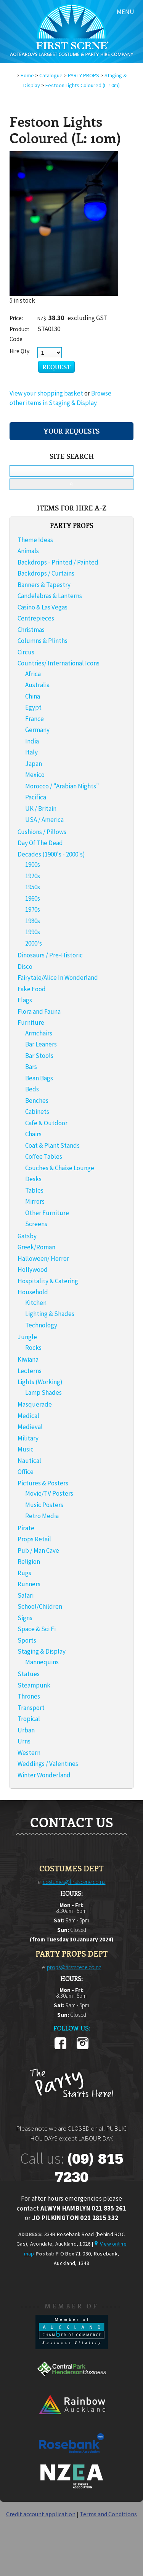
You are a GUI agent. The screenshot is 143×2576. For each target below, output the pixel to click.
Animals (28, 551)
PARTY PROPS (83, 75)
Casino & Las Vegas (42, 607)
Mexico (35, 774)
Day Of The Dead (40, 843)
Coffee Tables (43, 1156)
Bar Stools (39, 1055)
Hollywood (33, 1269)
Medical (28, 1416)
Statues (29, 1674)
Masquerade (35, 1404)
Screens (36, 1224)
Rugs (24, 1573)
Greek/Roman (36, 1247)
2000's (33, 943)
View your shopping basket (46, 393)
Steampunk (34, 1685)
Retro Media (42, 1516)
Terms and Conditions (108, 2514)
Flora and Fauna (39, 1011)
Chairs (33, 1134)
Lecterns (30, 1371)
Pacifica (35, 797)
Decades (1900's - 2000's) (51, 854)
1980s (32, 921)
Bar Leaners (41, 1044)
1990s (32, 932)
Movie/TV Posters (49, 1493)
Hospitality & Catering (48, 1281)
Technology (41, 1325)
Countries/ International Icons (59, 663)
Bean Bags (39, 1078)
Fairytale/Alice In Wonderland (58, 977)
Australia (37, 685)
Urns (24, 1741)
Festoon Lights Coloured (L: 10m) (82, 85)
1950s (32, 887)
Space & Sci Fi (37, 1629)
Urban (26, 1730)
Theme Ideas (35, 540)
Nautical (29, 1460)
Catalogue (51, 75)
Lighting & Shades (49, 1314)
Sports (27, 1640)
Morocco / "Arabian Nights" (62, 786)
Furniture (31, 1022)
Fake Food (32, 989)
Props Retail (34, 1539)
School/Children (40, 1606)
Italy (31, 752)
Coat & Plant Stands (52, 1145)
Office (26, 1471)
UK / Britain (40, 808)
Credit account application (41, 2514)
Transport (31, 1708)
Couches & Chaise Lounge (59, 1168)
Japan (33, 763)
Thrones (29, 1696)
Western (29, 1752)
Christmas (31, 629)
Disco (25, 966)
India (32, 741)
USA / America (44, 819)
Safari (26, 1595)
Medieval (30, 1427)
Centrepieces (36, 618)
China (32, 696)
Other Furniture (47, 1213)
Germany (37, 730)
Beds (32, 1089)
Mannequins (42, 1662)
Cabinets (37, 1111)
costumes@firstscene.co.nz (74, 1881)
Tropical (29, 1719)
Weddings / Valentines (48, 1763)
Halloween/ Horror (43, 1258)
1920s (32, 876)
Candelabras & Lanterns (50, 596)
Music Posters (44, 1505)
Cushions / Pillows (42, 832)
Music (26, 1449)
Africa (33, 674)
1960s (32, 898)
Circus (26, 652)
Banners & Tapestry (44, 585)
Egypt (33, 707)
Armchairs (38, 1033)
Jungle (27, 1337)
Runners (29, 1584)
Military (28, 1438)
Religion (29, 1561)
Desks (33, 1179)
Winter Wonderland (44, 1775)
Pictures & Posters (43, 1483)
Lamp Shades (43, 1392)
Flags (25, 1000)
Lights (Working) (40, 1382)
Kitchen (36, 1302)
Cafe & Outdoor (46, 1123)
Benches (36, 1100)
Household (33, 1292)
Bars (31, 1066)
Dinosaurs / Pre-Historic (50, 955)
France (34, 719)
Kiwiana (28, 1359)
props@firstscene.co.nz (74, 1967)
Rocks (33, 1347)
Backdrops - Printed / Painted (58, 562)
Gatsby (27, 1236)
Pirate (26, 1528)
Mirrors (35, 1201)
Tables (34, 1190)
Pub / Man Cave (38, 1550)
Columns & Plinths (42, 640)
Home (27, 75)
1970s (32, 909)
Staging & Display (42, 1651)
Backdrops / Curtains (46, 573)
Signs (25, 1618)
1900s (32, 864)
